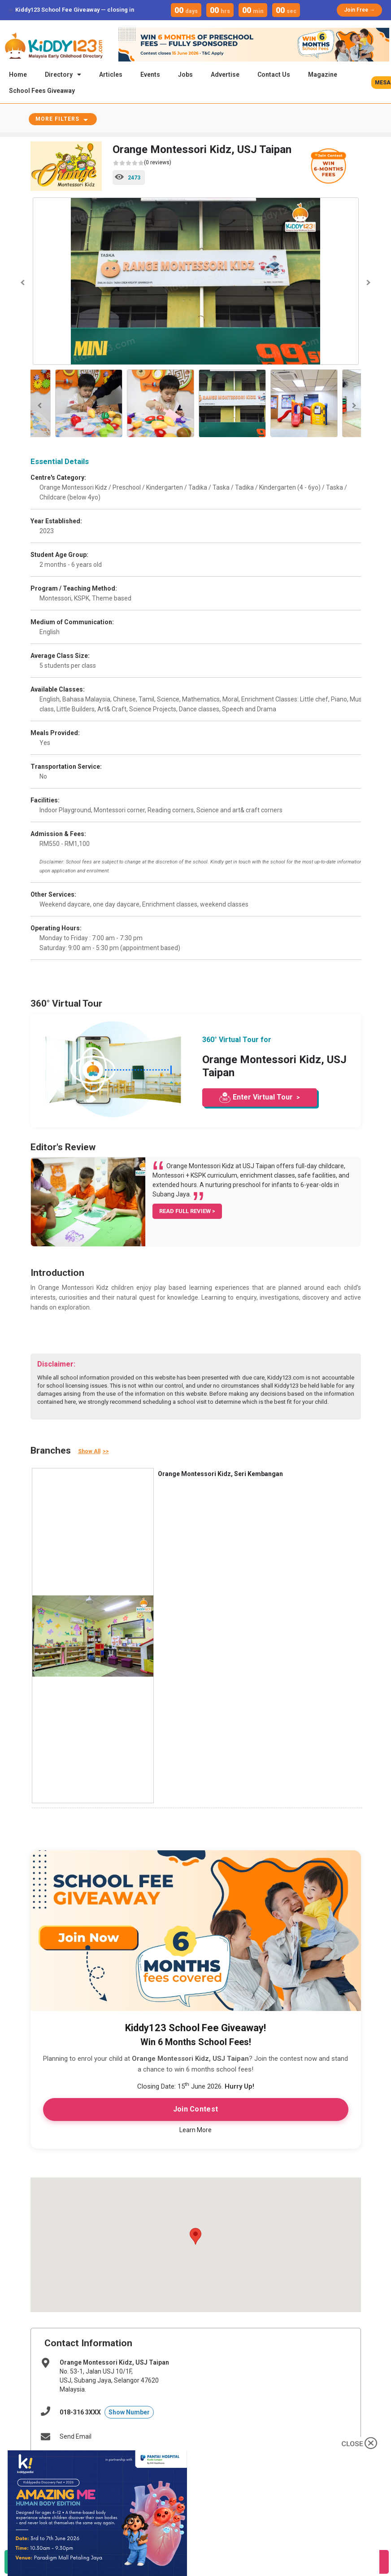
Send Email (75, 2437)
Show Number (129, 2413)
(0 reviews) (142, 164)
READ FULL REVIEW (185, 1212)
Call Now (178, 2566)
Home (18, 74)
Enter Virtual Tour (263, 1098)
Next (367, 283)
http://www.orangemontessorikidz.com (115, 2460)
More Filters (57, 120)
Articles (110, 74)
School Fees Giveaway (42, 90)
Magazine (322, 74)
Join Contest (195, 2110)
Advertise (225, 74)
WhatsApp (61, 2566)
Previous (23, 283)
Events (150, 74)
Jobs (185, 74)
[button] (195, 2237)
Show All (89, 1453)
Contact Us (273, 74)
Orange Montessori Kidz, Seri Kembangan (220, 1475)
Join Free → (359, 10)
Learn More (195, 2131)
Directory (63, 74)
